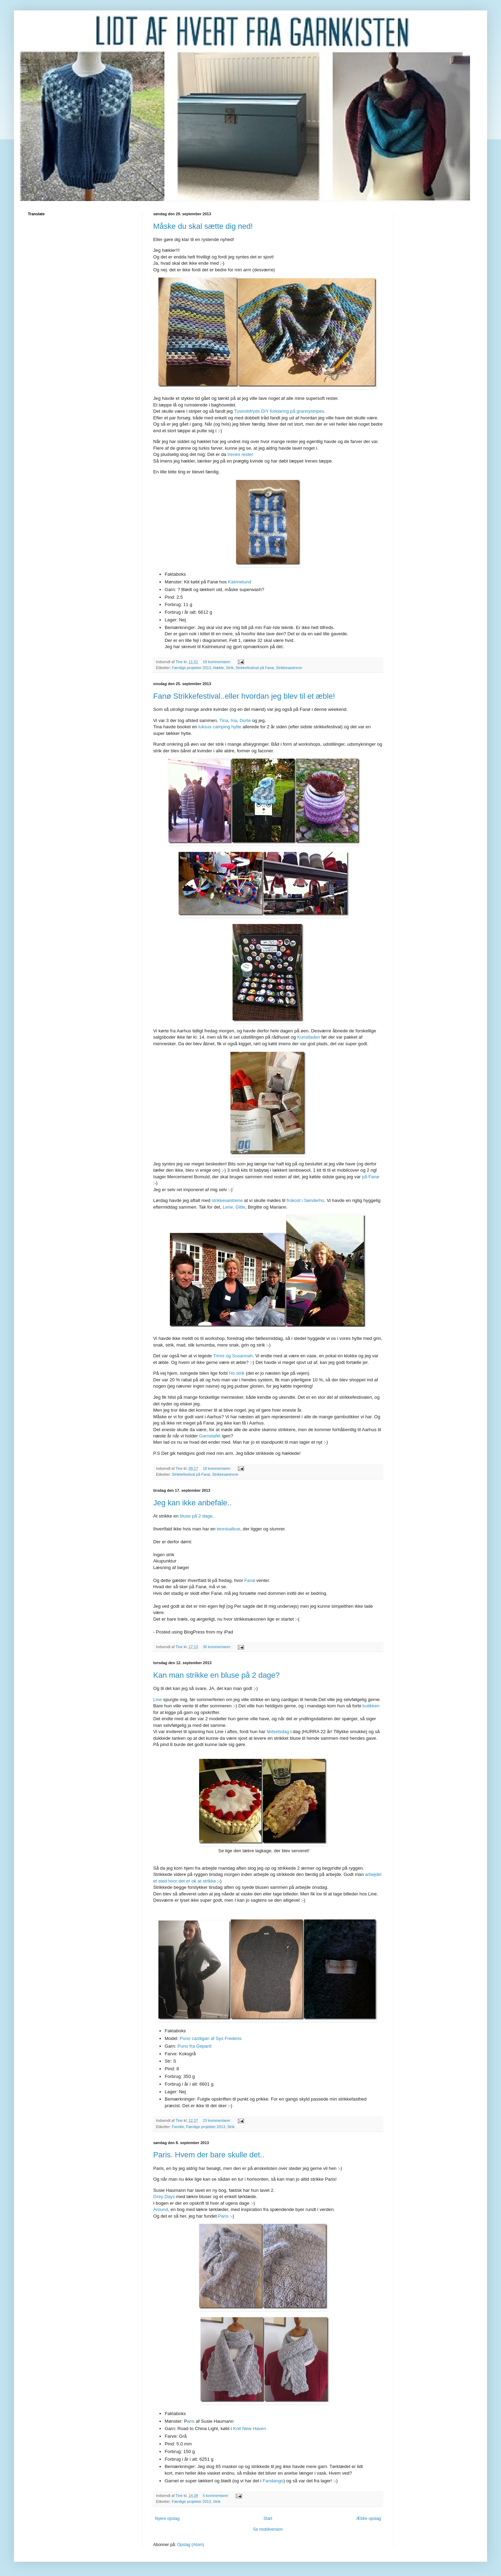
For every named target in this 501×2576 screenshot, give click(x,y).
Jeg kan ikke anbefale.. (192, 1502)
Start (268, 2518)
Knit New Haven (249, 2428)
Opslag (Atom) (190, 2544)
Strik (230, 668)
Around (160, 2209)
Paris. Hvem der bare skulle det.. (208, 2154)
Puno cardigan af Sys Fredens (210, 2038)
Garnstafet (210, 1435)
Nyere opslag (167, 2518)
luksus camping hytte (219, 726)
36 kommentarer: (217, 1647)
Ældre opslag (368, 2518)
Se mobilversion (268, 2529)
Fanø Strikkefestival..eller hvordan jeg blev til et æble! (244, 696)
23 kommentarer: (217, 2120)
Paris (223, 2216)
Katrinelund (239, 581)
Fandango (273, 2480)
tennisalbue (228, 1528)
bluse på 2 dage (196, 1516)
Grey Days (164, 2196)
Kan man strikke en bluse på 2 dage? (216, 1675)
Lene (228, 1207)
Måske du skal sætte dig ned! (203, 226)
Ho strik (237, 1373)
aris (190, 2421)
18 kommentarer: (217, 662)
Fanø (249, 1580)
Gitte (240, 1207)
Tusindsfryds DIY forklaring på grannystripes (279, 411)
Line (157, 1699)
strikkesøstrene (227, 1200)
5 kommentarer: (216, 2495)
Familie (178, 2127)
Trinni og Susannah (233, 1355)
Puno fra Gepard (195, 2046)
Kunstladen (308, 1037)
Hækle (218, 668)
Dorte (245, 720)
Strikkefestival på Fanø (255, 668)
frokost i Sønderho (305, 1200)
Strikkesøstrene (289, 668)
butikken (370, 1705)
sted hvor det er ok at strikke (187, 1881)
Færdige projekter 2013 (191, 668)
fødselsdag (278, 1731)
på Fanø (370, 1176)
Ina (234, 720)
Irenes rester (240, 454)
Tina (223, 720)
